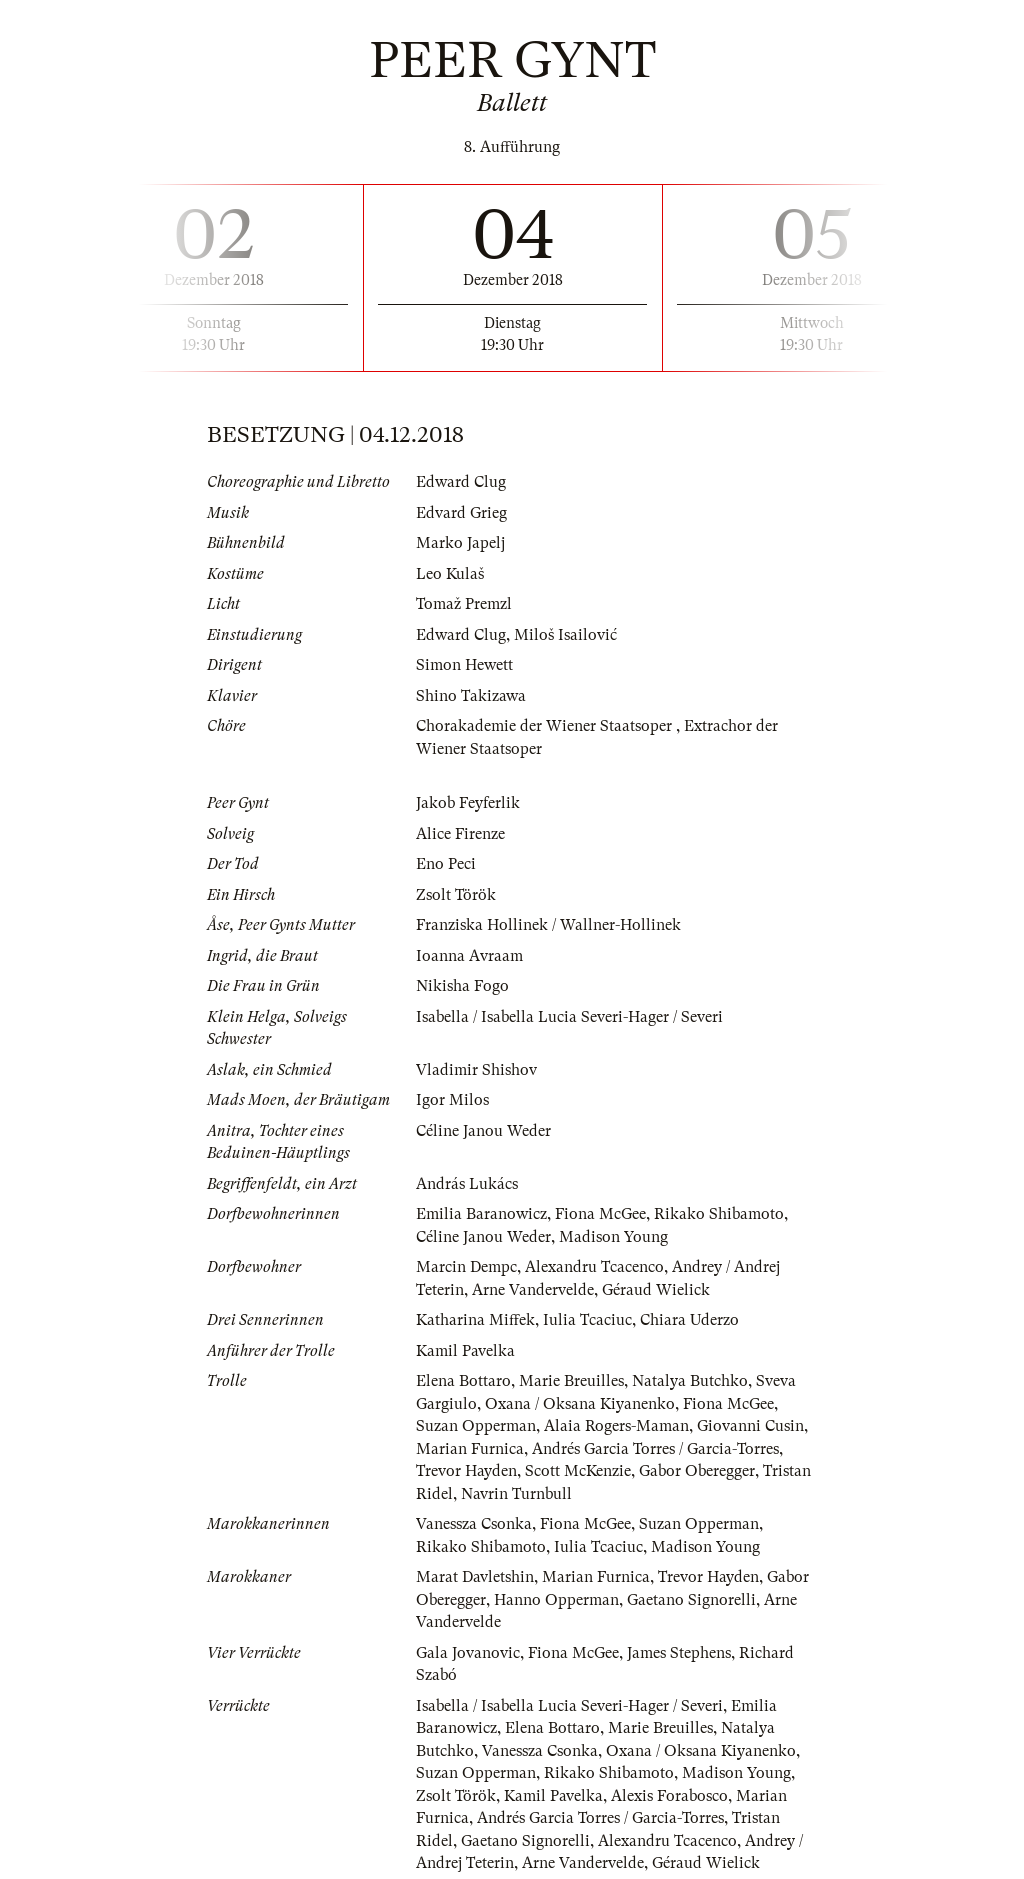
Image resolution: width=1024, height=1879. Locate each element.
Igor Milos (452, 1100)
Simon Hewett (464, 665)
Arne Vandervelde (533, 1290)
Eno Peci (446, 864)
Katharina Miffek (475, 1320)
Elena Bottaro (463, 1381)
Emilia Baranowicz (481, 1214)
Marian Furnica (470, 1449)
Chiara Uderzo (689, 1320)
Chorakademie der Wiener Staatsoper (546, 726)
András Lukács (467, 1184)
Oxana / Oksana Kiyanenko (580, 1404)
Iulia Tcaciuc (587, 1320)
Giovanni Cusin (750, 1426)
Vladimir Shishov (476, 1070)
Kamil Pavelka (465, 1351)
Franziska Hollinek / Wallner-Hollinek (548, 925)
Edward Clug (461, 482)
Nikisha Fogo (462, 986)
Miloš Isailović (565, 635)
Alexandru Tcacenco (594, 1267)
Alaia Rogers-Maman (616, 1426)
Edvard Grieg (461, 513)
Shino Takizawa (471, 696)
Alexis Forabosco (669, 1796)
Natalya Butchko (690, 1381)
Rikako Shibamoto (719, 1214)
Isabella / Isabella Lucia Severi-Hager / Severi (569, 1017)
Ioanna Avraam (469, 956)
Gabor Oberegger (697, 1471)
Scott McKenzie (578, 1471)
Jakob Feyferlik (468, 803)
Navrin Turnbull (516, 1494)
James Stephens (679, 1653)
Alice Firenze (460, 834)
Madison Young (613, 1237)
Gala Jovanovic (468, 1653)
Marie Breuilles (571, 1381)
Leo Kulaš (450, 574)
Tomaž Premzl (464, 604)
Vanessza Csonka (474, 1524)
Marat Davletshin (475, 1577)
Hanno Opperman (556, 1600)
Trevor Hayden (466, 1471)
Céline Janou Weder (483, 1131)
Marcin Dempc (466, 1267)
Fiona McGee (600, 1214)
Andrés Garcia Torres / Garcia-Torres (655, 1449)
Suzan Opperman (476, 1426)
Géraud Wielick (656, 1290)
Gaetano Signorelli (691, 1600)
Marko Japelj (460, 543)
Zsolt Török (456, 895)
